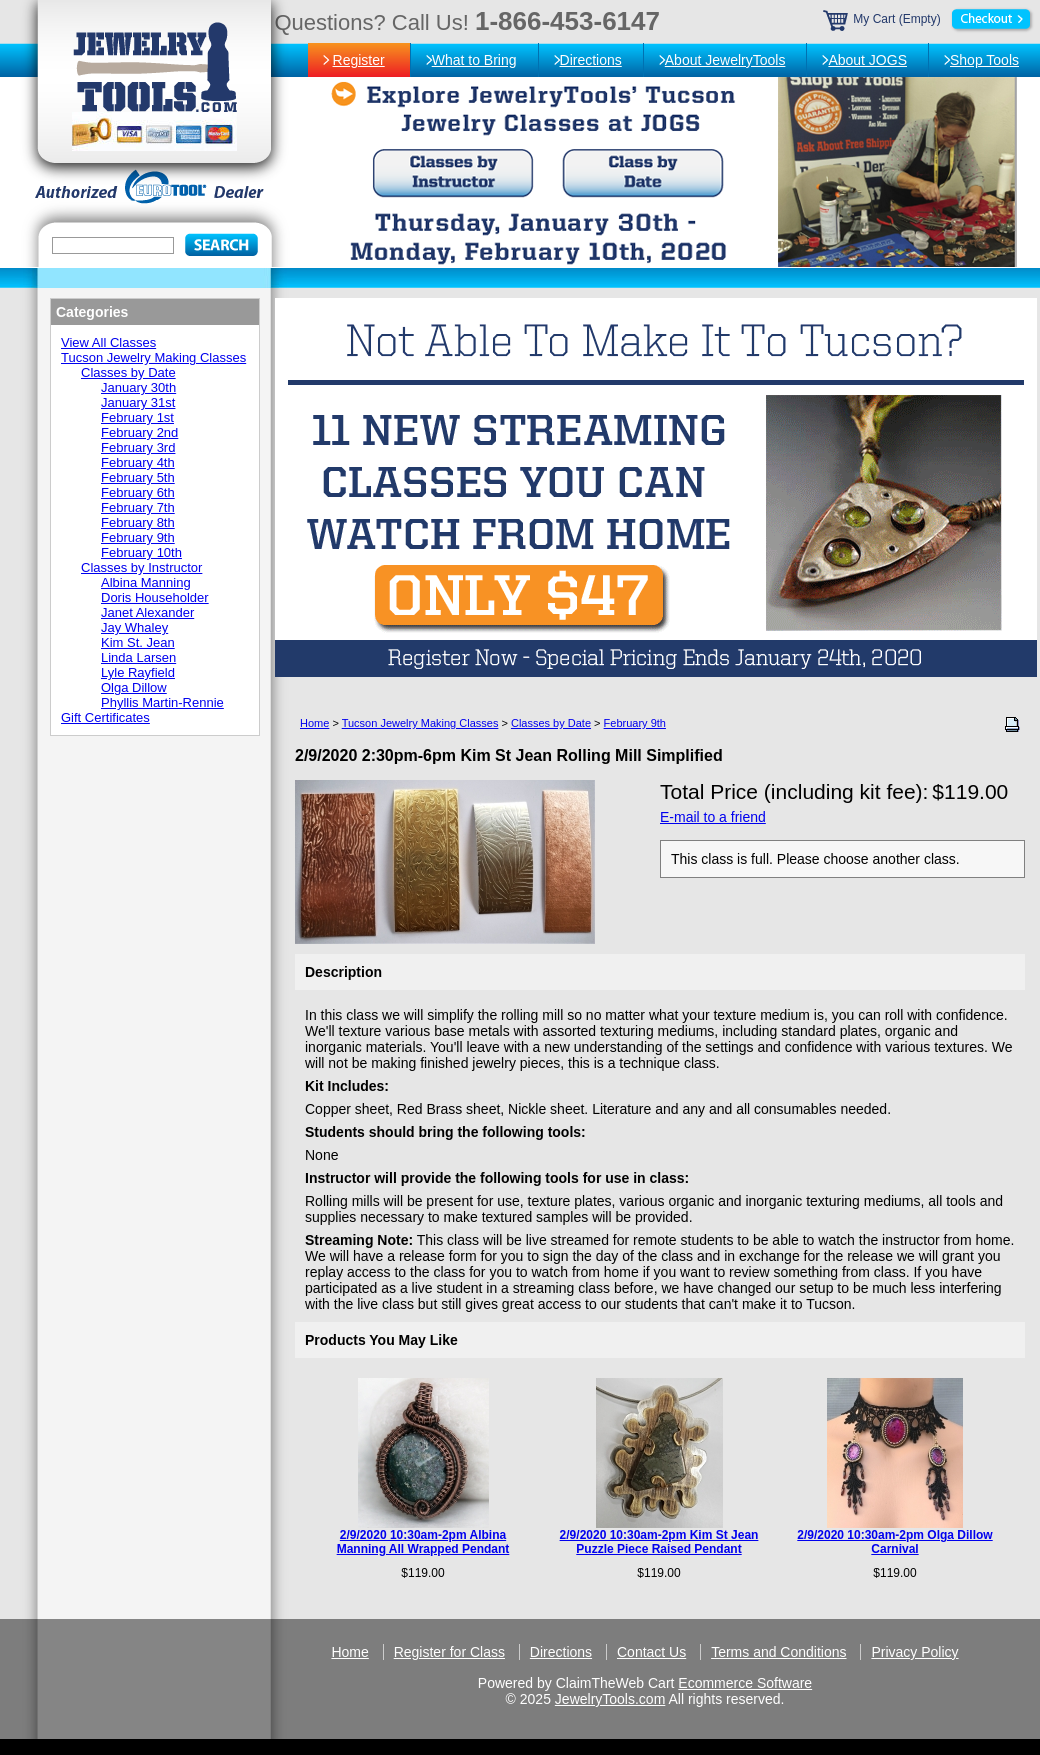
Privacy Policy (914, 1652)
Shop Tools (984, 60)
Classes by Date (551, 723)
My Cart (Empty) (929, 19)
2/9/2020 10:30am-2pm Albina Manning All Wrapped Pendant (423, 1542)
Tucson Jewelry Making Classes (420, 723)
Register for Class (449, 1652)
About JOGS (867, 60)
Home (314, 723)
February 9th (635, 723)
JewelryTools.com (610, 1699)
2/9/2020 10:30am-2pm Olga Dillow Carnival (894, 1542)
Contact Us (651, 1652)
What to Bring (474, 60)
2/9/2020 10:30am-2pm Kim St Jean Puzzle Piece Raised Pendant (659, 1542)
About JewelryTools (725, 60)
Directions (591, 60)
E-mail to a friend (713, 817)
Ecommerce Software (745, 1683)
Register (359, 60)
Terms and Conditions (778, 1652)
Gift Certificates (105, 717)
